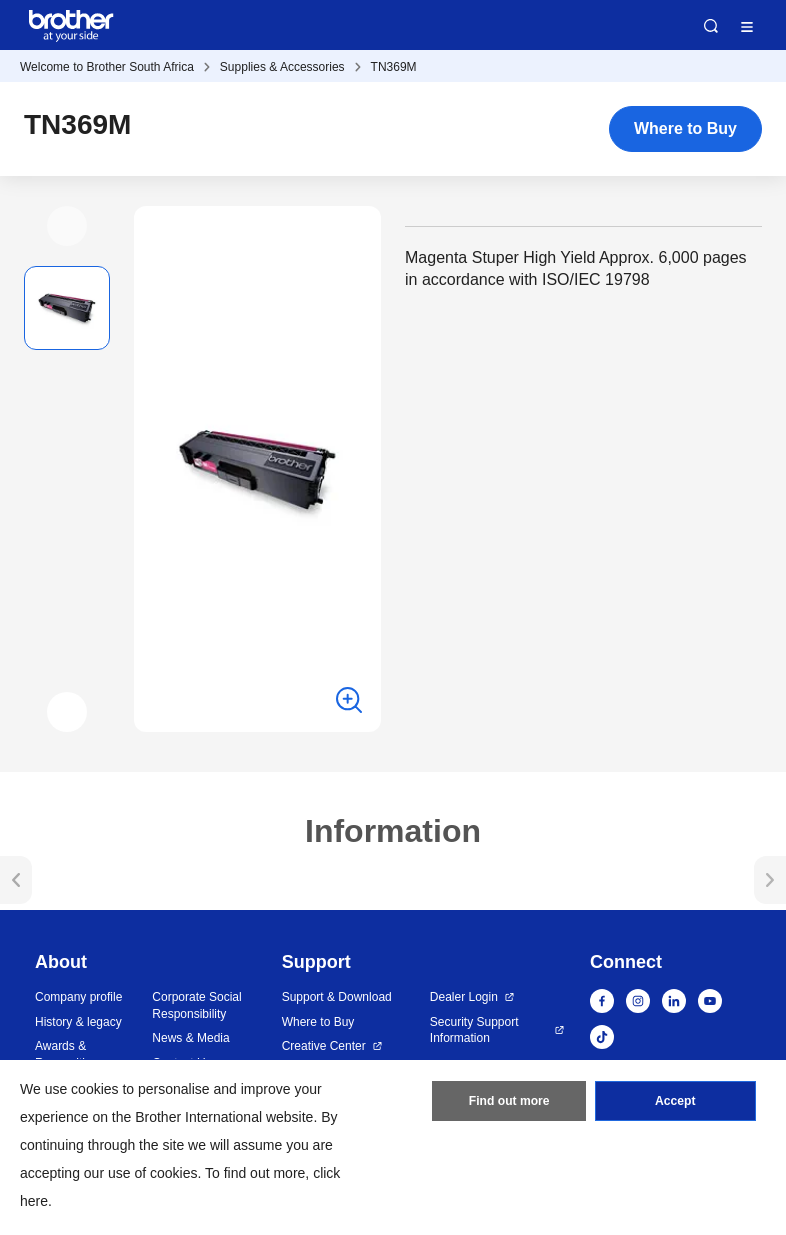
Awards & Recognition (66, 1054)
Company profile (78, 997)
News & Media (190, 1038)
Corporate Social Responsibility (196, 1005)
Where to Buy (685, 128)
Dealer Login (464, 997)
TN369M (394, 67)
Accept (675, 1102)
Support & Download (337, 997)
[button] (67, 226)
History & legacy (78, 1022)
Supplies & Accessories (282, 67)
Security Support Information (474, 1030)
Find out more (509, 1102)
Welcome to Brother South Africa (107, 67)
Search (711, 26)
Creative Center (324, 1046)
